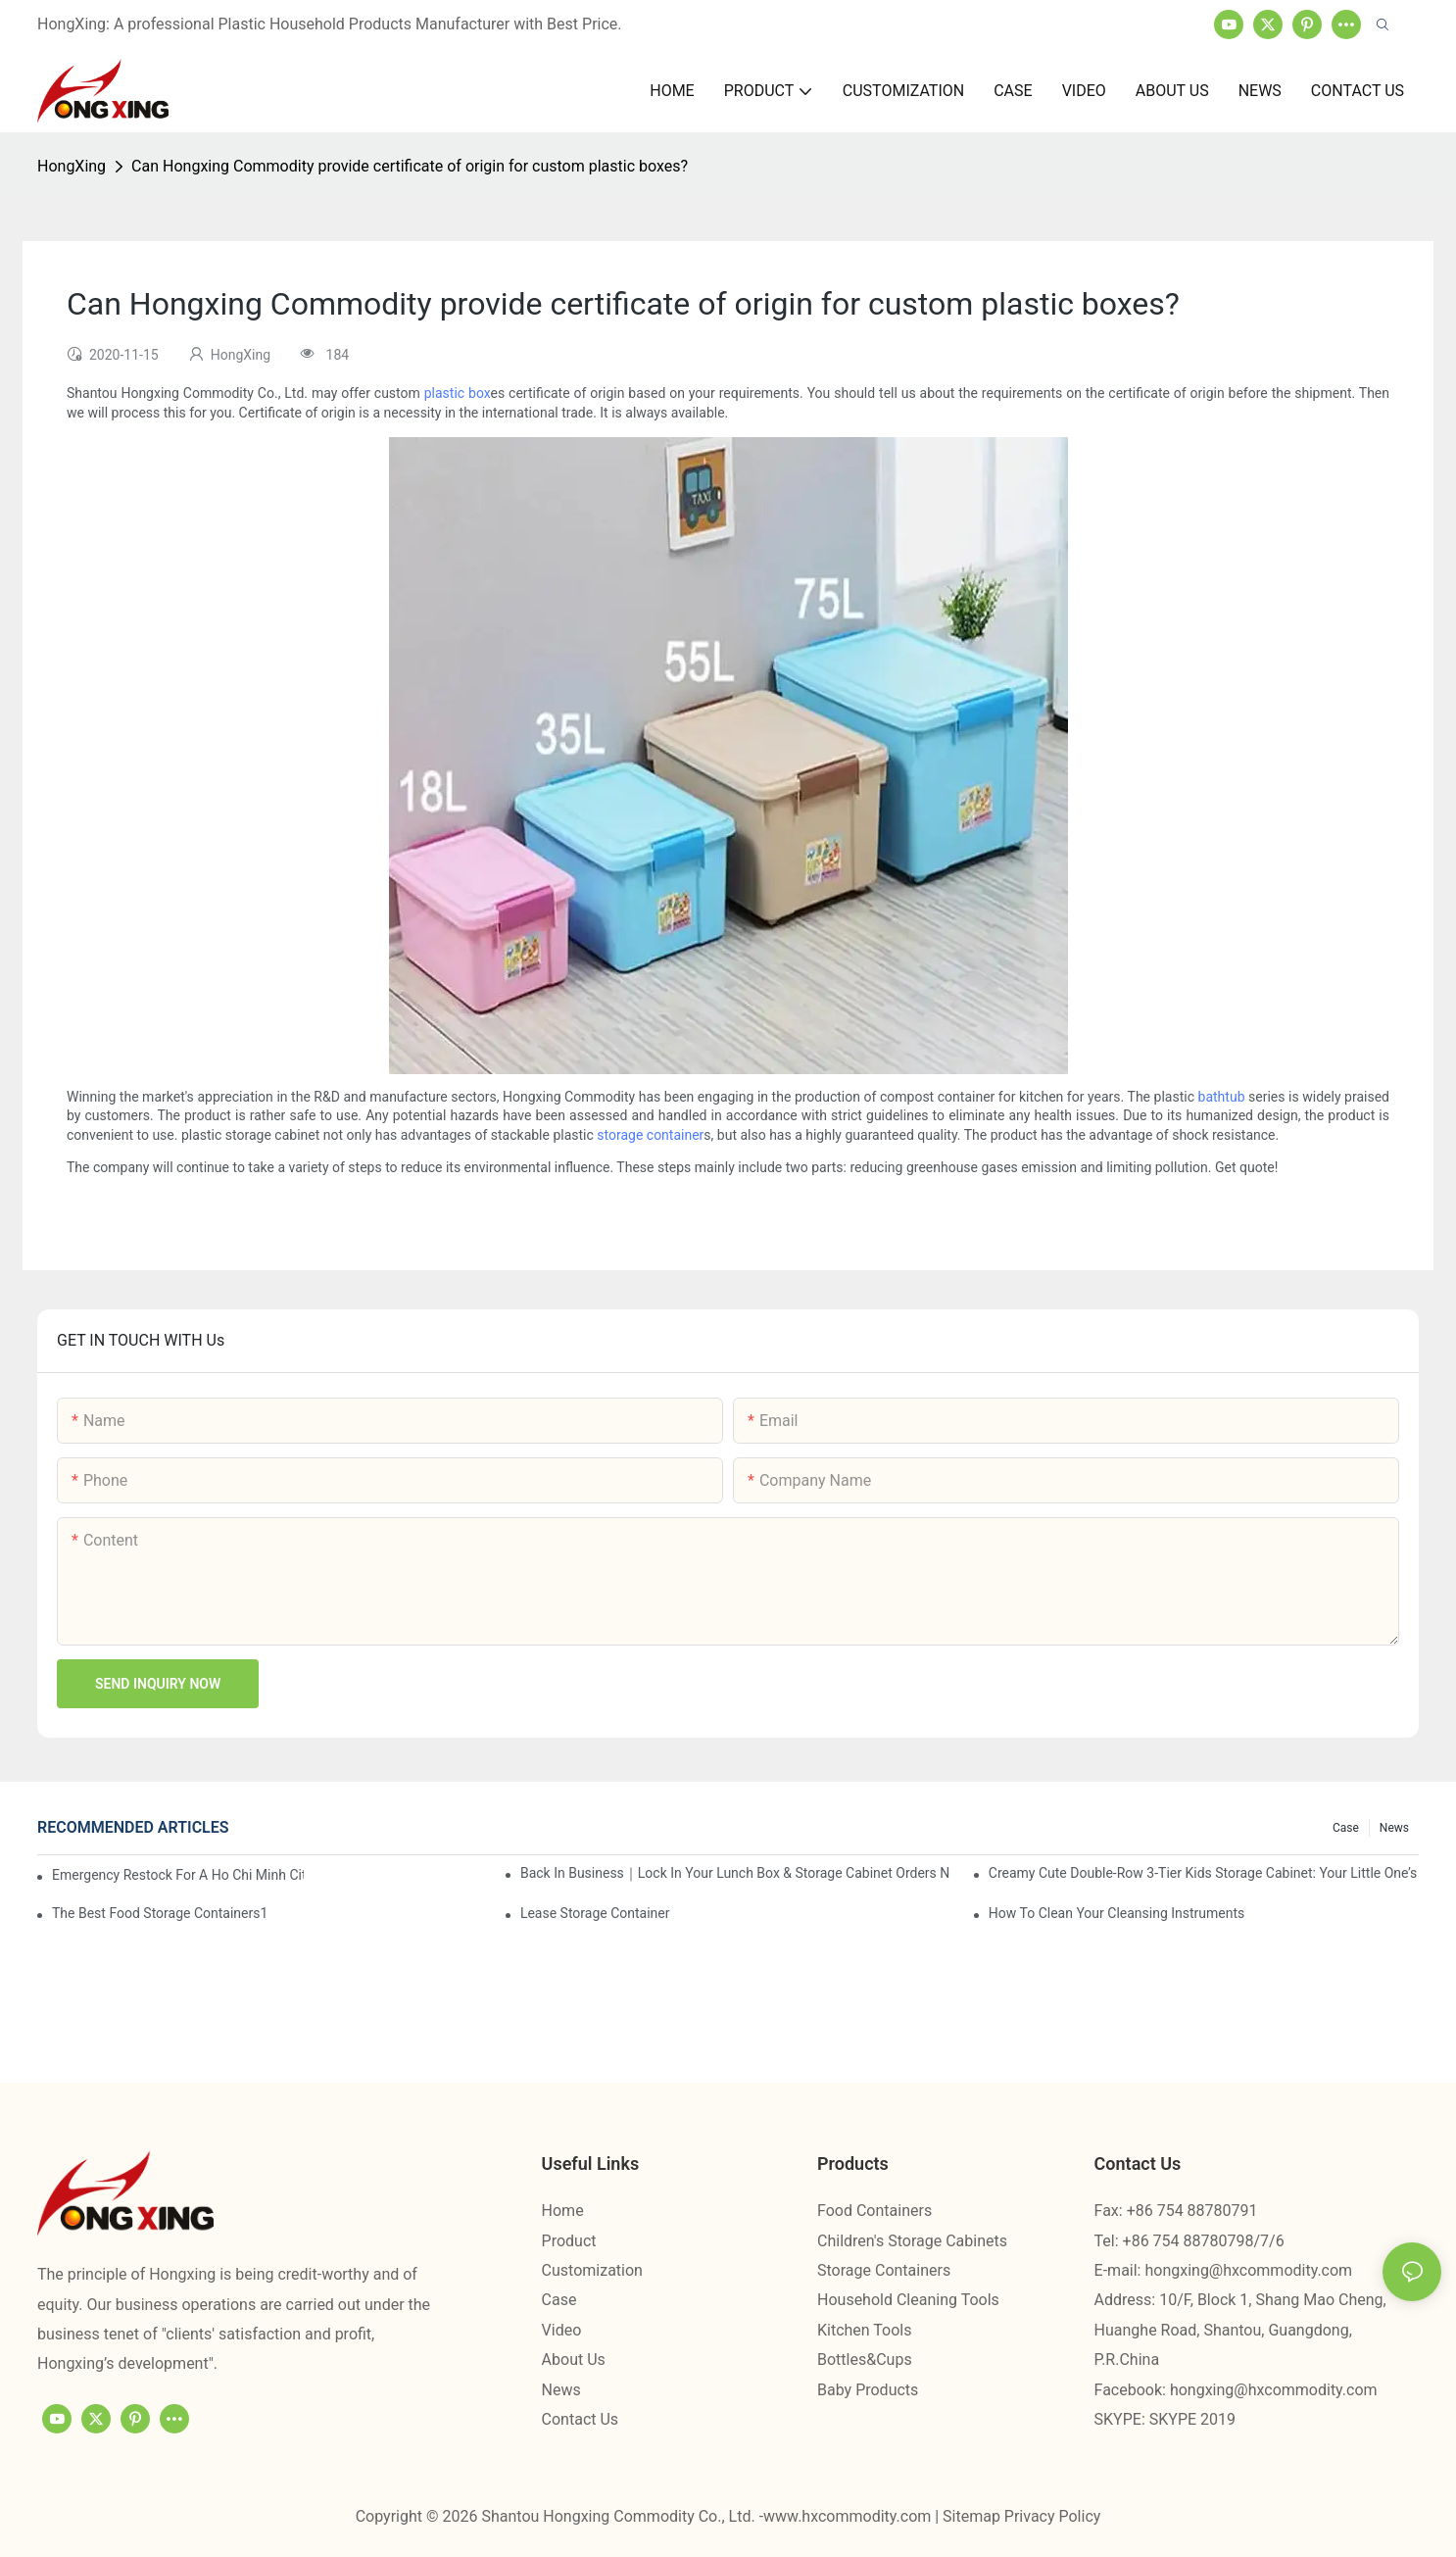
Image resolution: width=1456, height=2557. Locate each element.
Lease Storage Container (595, 1913)
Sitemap (973, 2516)
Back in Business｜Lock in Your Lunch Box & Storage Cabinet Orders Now (735, 1873)
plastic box (457, 393)
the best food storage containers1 (159, 1913)
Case (1346, 1828)
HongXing (71, 166)
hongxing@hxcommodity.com (1248, 2270)
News (1394, 1828)
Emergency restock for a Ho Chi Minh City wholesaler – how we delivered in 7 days (178, 1875)
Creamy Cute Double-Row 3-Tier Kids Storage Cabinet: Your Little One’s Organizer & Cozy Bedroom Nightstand (1204, 1873)
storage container (650, 1135)
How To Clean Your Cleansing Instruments (1117, 1913)
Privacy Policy (1052, 2516)
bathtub (1221, 1097)
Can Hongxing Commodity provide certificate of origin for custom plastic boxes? (409, 166)
